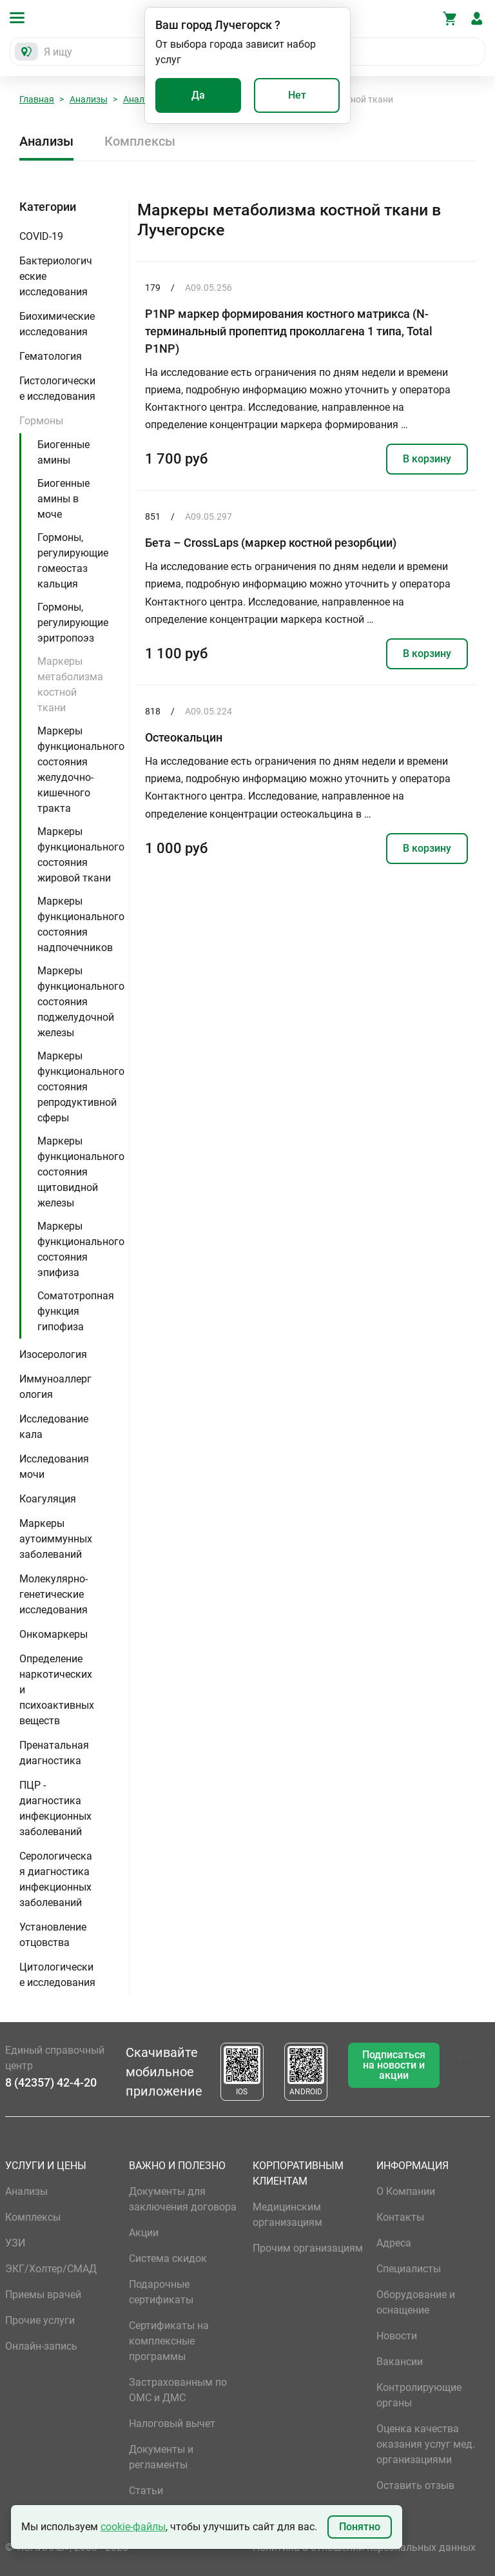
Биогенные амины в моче (63, 498)
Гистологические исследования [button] (57, 388)
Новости (396, 2336)
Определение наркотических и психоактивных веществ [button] (56, 1690)
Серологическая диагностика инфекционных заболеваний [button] (55, 1879)
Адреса (393, 2243)
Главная (36, 99)
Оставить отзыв (415, 2485)
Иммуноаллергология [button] (55, 1387)
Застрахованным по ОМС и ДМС (178, 2390)
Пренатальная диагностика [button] (54, 1753)
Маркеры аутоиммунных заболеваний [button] (55, 1538)
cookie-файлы (133, 2527)
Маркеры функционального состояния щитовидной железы (80, 1172)
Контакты (400, 2217)
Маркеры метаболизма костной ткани (70, 684)
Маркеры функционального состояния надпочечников (80, 924)
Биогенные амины (63, 452)
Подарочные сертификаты (161, 2292)
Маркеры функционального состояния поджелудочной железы (80, 1002)
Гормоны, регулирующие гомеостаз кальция (72, 560)
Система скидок (168, 2258)
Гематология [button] (50, 356)
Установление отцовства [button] (52, 1935)
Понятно (359, 2527)
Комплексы (139, 141)
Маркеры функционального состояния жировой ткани (80, 854)
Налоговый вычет (172, 2423)
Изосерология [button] (53, 1354)
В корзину (427, 459)
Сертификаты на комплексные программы (169, 2341)
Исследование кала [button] (53, 1426)
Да (198, 95)
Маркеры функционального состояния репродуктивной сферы (80, 1087)
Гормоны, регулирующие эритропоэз (72, 622)
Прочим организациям (308, 2248)
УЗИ (15, 2243)
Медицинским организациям (287, 2214)
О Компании (405, 2191)
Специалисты (408, 2269)
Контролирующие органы (418, 2395)
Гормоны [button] (41, 421)
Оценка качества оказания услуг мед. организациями (425, 2444)
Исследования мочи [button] (54, 1466)
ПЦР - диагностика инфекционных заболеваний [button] (55, 1808)
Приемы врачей (43, 2294)
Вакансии (399, 2361)
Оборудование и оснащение (415, 2302)
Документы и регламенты (161, 2457)
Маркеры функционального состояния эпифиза (80, 1249)
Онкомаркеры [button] (53, 1634)
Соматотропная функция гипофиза (75, 1311)
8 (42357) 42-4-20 (51, 2082)
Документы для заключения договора (183, 2199)
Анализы (89, 99)
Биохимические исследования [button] (57, 324)
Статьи (146, 2490)
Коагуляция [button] (47, 1499)
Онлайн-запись (41, 2346)
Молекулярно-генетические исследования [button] (53, 1594)
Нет (297, 95)
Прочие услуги (40, 2320)
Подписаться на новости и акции (393, 2065)
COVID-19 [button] (41, 236)
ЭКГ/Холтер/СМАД (51, 2269)
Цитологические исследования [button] (57, 1975)
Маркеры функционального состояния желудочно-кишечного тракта (80, 769)
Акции (144, 2233)
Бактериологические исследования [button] (55, 276)
